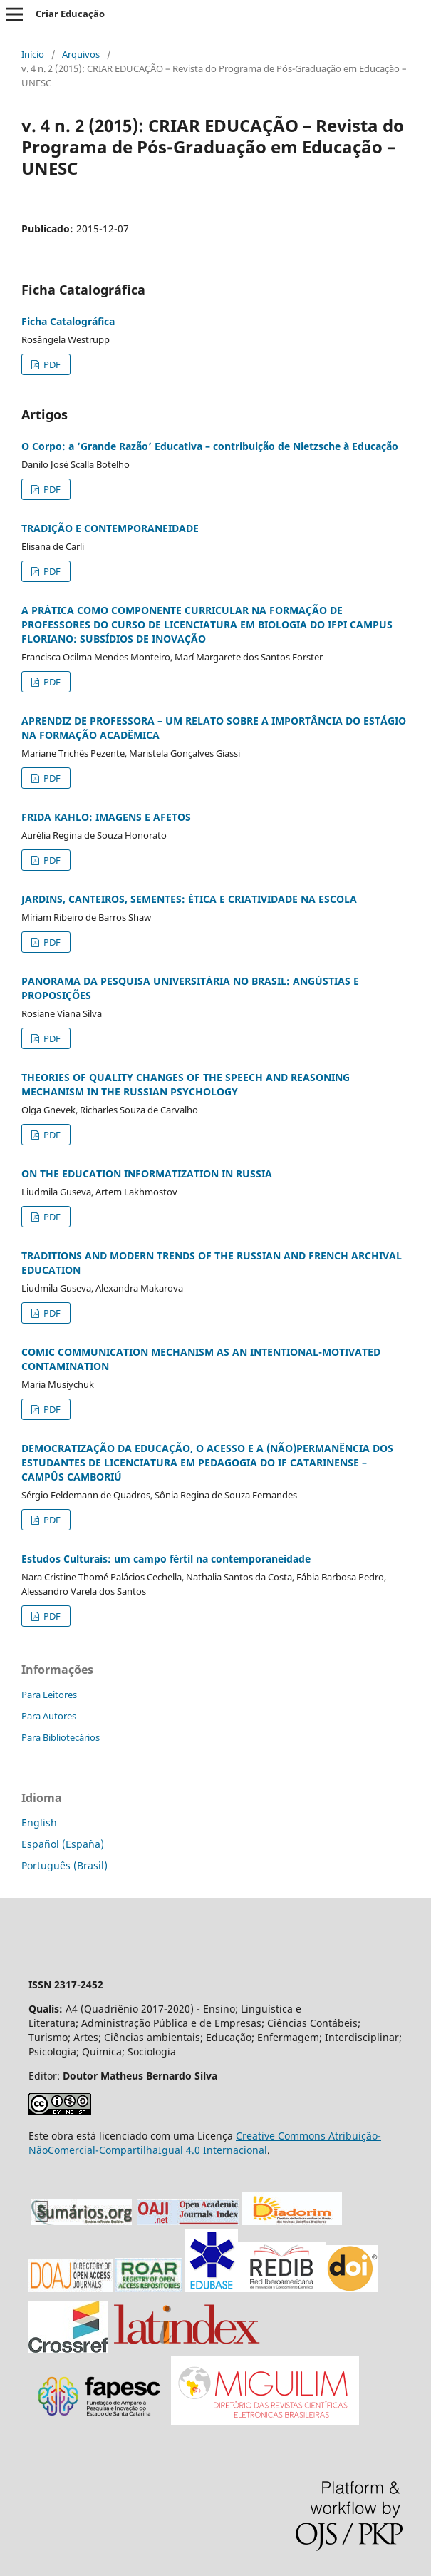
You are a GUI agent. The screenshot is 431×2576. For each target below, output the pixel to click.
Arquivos (81, 54)
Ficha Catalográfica (68, 321)
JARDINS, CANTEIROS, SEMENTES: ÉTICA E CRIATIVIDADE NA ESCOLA (189, 899)
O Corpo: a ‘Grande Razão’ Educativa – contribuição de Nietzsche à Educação (209, 446)
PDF (51, 364)
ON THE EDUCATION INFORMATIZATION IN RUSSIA (146, 1173)
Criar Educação (70, 13)
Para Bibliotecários (60, 1737)
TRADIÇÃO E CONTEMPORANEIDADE (110, 528)
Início (32, 54)
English (39, 1822)
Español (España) (62, 1844)
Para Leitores (49, 1694)
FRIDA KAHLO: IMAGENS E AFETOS (106, 817)
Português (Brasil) (64, 1865)
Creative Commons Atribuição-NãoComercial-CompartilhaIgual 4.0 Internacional (204, 2143)
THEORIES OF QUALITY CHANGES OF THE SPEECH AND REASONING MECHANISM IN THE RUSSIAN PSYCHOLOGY (185, 1084)
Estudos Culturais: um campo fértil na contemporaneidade (166, 1558)
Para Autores (48, 1715)
